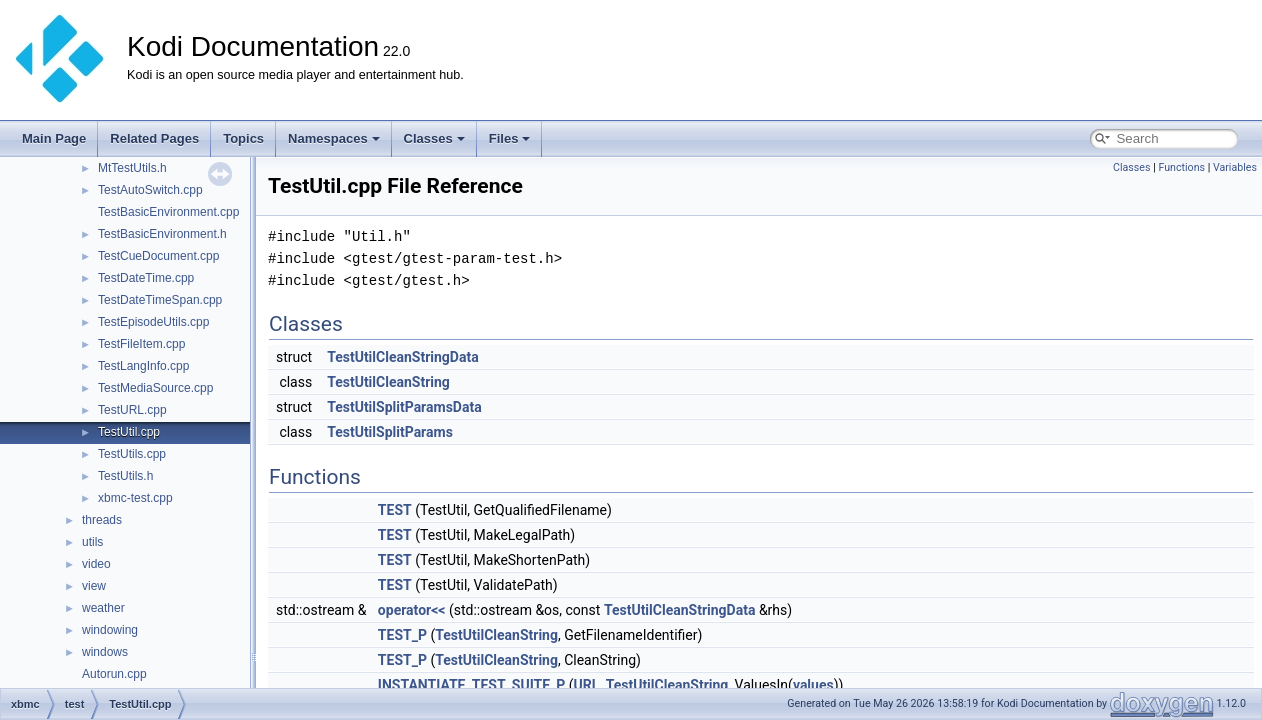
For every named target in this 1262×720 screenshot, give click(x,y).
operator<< (412, 610)
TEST (395, 510)
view (94, 586)
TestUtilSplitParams (390, 432)
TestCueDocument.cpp (158, 256)
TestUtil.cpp (129, 432)
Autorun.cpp (114, 674)
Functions (1181, 167)
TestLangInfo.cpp (143, 366)
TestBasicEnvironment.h (162, 234)
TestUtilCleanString (388, 382)
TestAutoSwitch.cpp (150, 190)
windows (105, 652)
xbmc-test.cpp (135, 498)
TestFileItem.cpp (141, 344)
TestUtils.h (125, 476)
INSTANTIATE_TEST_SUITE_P (471, 685)
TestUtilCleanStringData (403, 357)
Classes (434, 138)
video (96, 564)
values (813, 685)
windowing (110, 630)
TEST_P (402, 635)
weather (103, 608)
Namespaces (334, 138)
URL (587, 685)
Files (510, 138)
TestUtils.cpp (132, 454)
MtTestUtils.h (132, 168)
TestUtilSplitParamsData (404, 407)
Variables (1235, 167)
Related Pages (154, 138)
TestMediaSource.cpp (155, 388)
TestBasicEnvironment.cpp (168, 212)
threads (102, 520)
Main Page (54, 138)
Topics (243, 138)
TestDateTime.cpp (146, 278)
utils (92, 542)
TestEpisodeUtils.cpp (153, 322)
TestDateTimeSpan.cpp (160, 300)
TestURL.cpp (132, 410)
